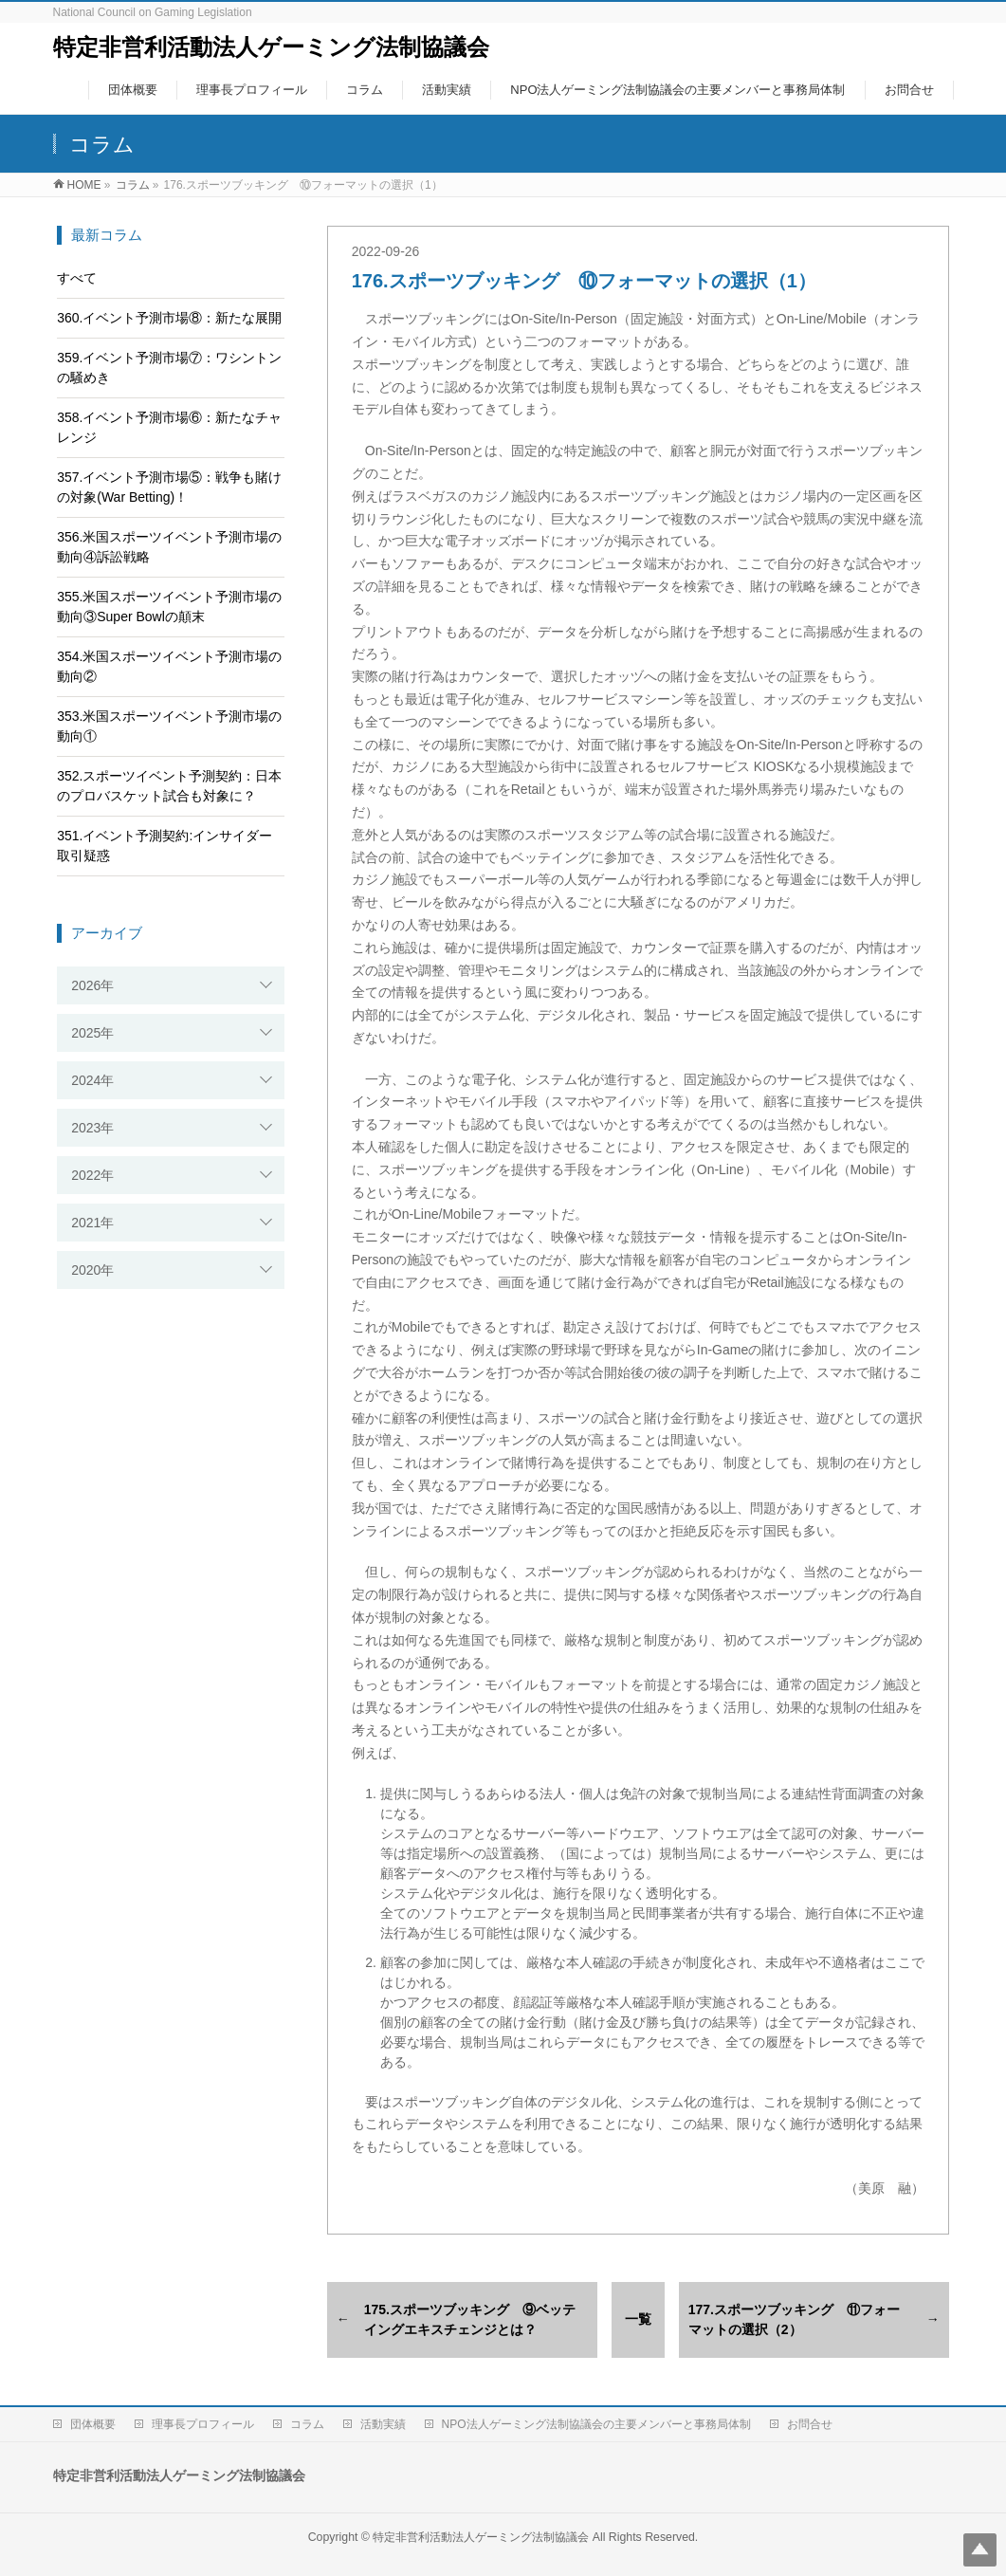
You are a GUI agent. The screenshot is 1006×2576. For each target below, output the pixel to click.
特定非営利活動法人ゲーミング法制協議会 (271, 47)
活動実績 (383, 2424)
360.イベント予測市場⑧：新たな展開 (169, 317)
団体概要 (93, 2424)
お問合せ (809, 2424)
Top (980, 2550)
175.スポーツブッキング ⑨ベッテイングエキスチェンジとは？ (470, 2319)
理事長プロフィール (203, 2424)
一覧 (638, 2319)
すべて (77, 277)
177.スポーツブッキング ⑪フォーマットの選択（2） (794, 2319)
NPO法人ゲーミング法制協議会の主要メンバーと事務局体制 (596, 2424)
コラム (307, 2424)
